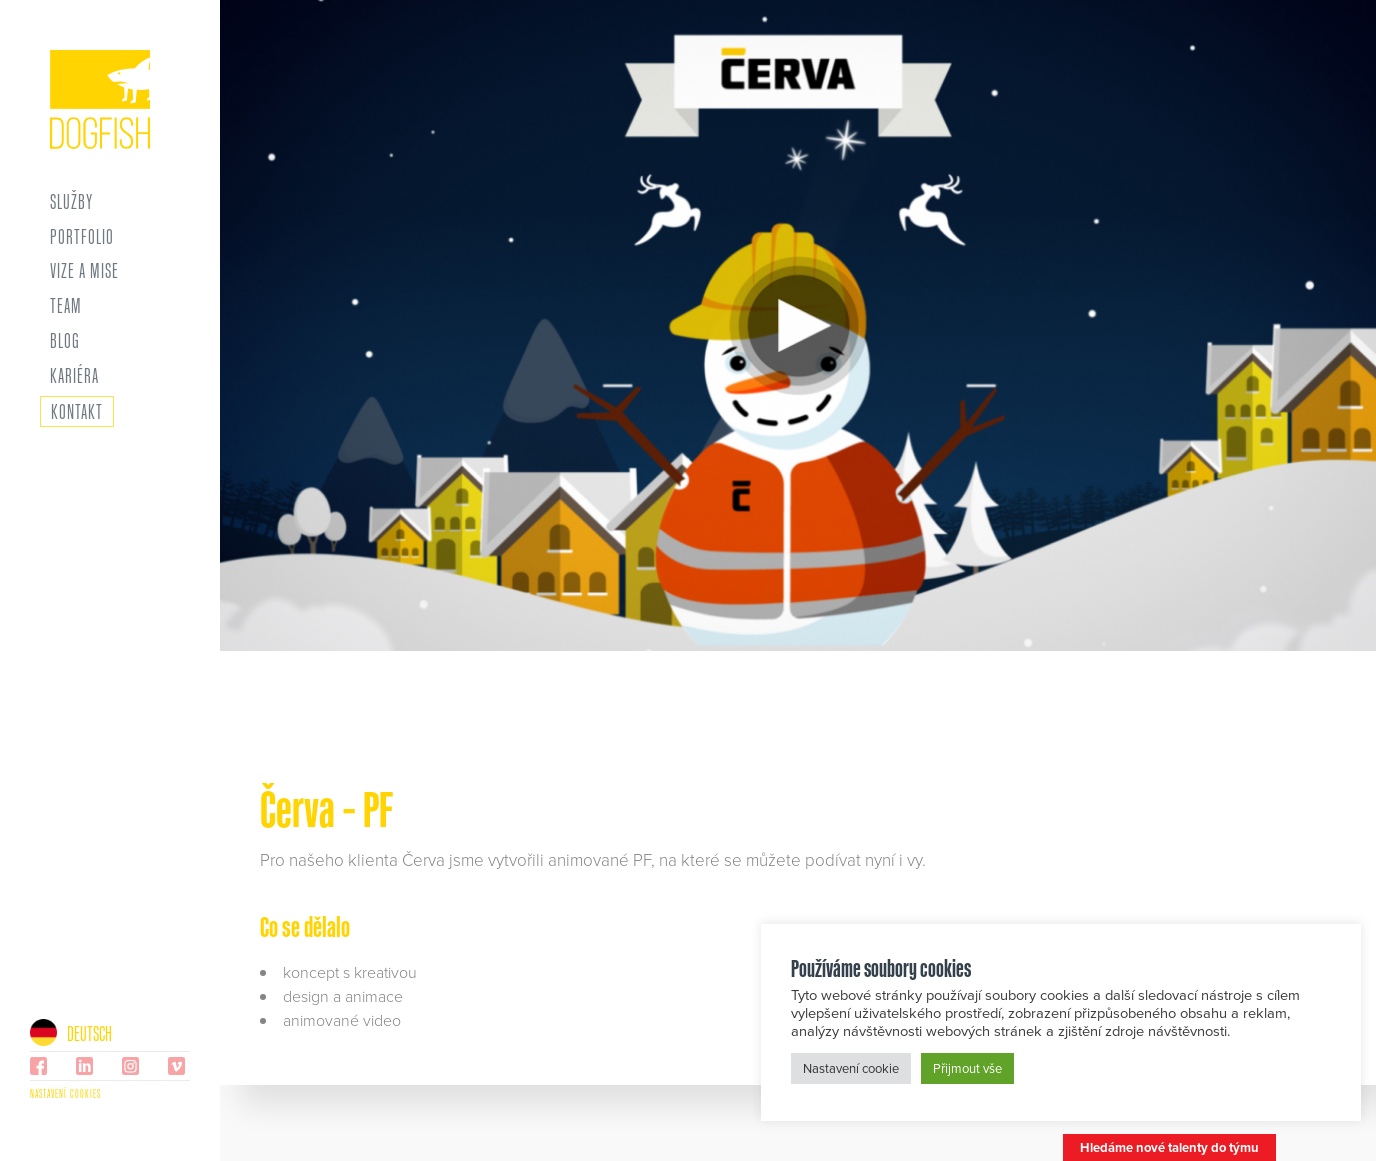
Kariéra (74, 376)
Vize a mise (84, 271)
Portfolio (82, 237)
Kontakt (77, 411)
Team (66, 306)
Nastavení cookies (65, 1093)
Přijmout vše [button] (967, 1068)
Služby (71, 202)
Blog (65, 341)
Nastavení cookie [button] (851, 1068)
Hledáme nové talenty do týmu (1169, 1147)
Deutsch (71, 1033)
